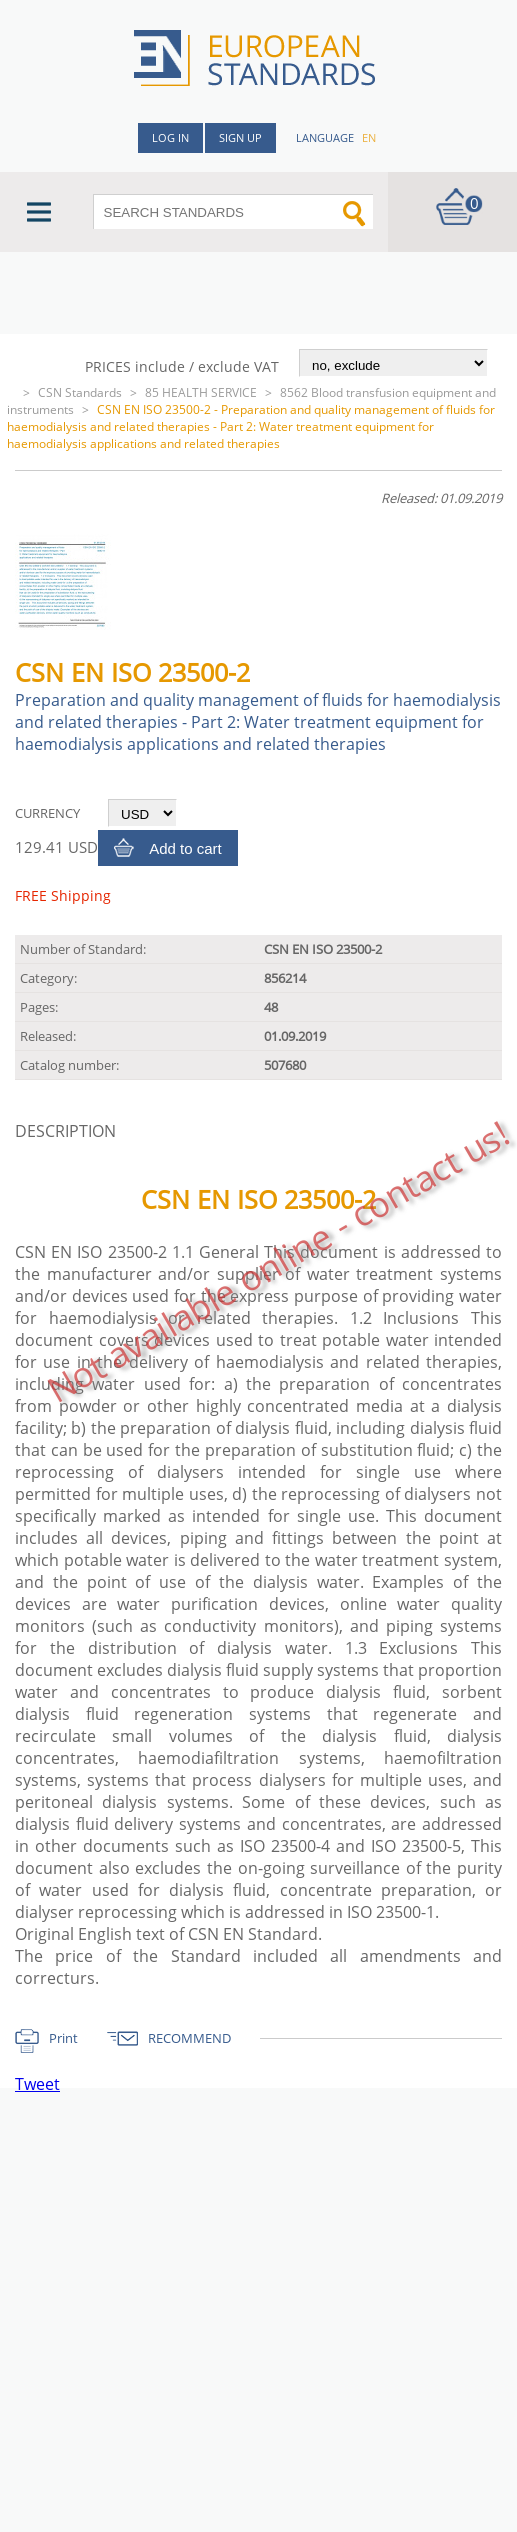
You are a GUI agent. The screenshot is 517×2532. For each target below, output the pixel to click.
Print (63, 2038)
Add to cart (185, 848)
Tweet (37, 2084)
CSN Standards (80, 392)
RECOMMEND (189, 2038)
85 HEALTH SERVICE (201, 392)
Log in (170, 137)
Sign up (240, 137)
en (369, 137)
